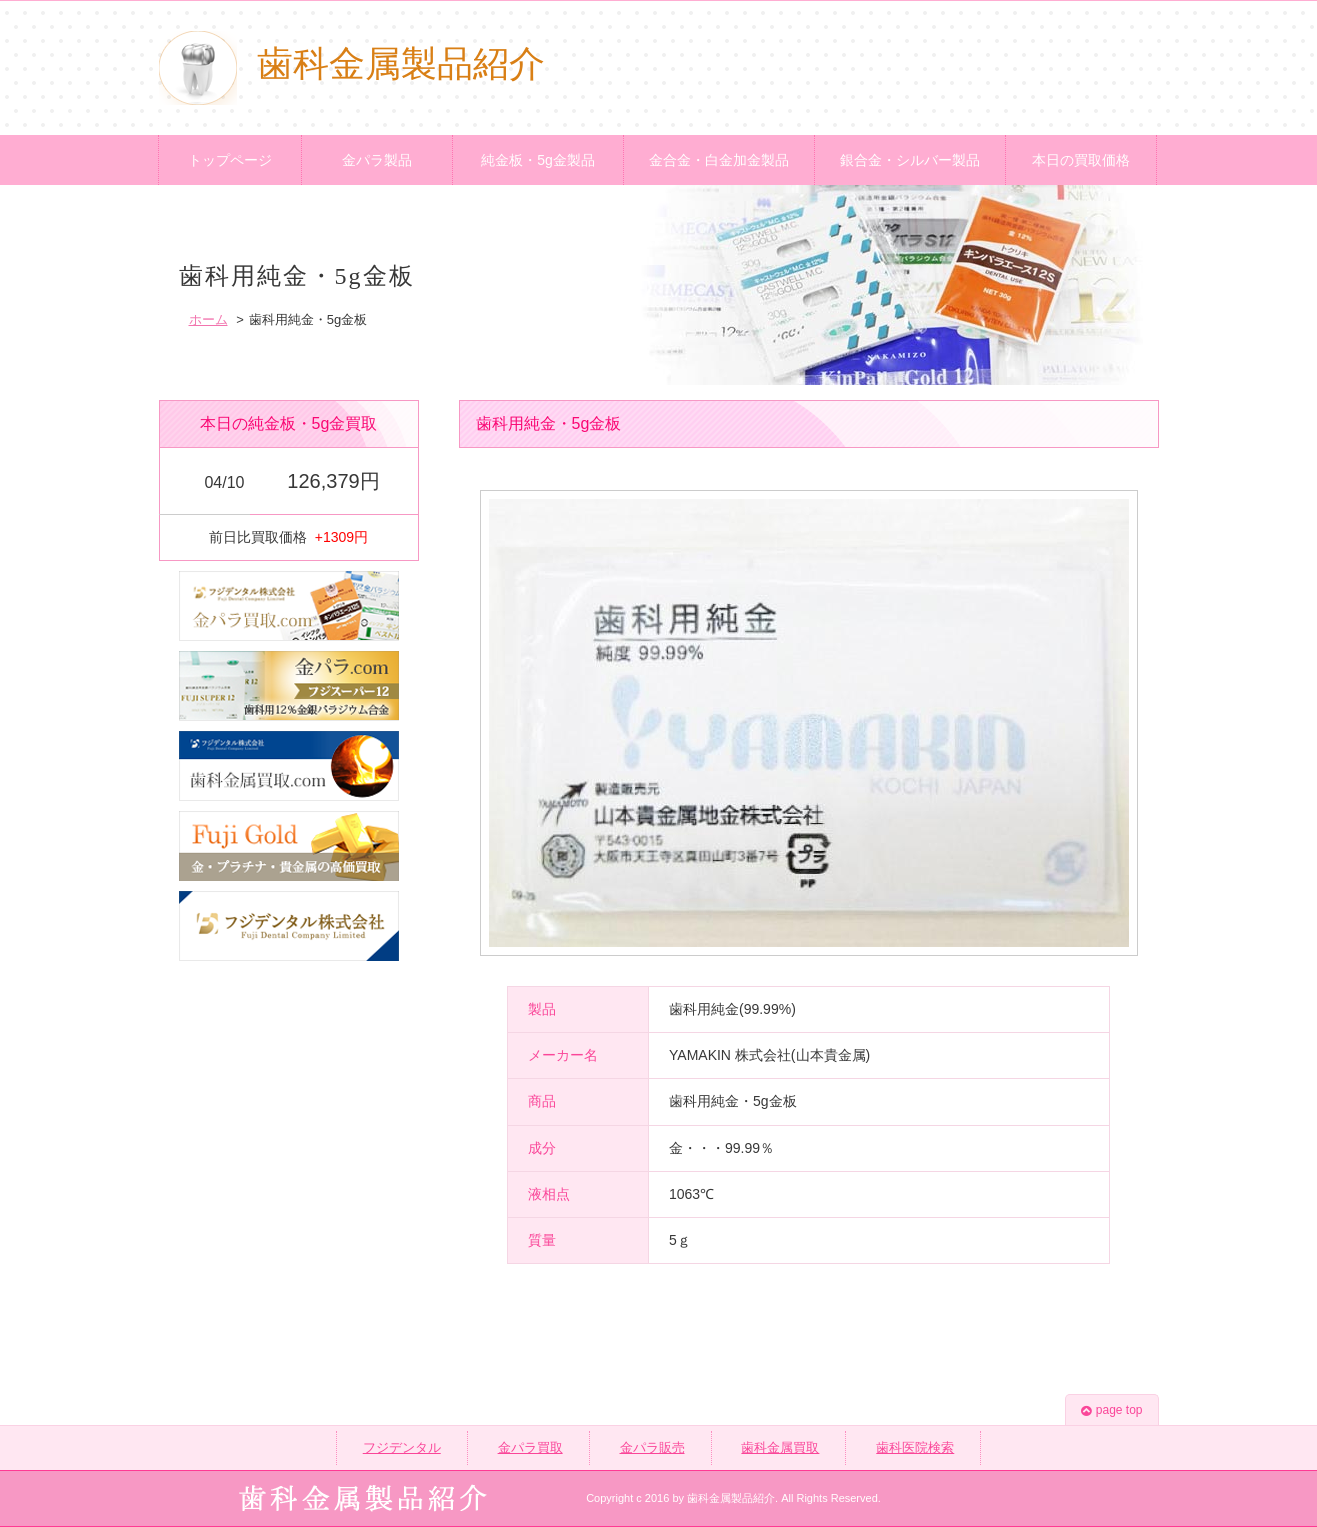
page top (1112, 1410)
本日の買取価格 (1081, 160)
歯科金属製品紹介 (352, 64)
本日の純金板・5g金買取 (289, 423)
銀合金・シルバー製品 (910, 160)
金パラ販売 (652, 1447)
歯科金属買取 (780, 1447)
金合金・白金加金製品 (719, 160)
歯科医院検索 (915, 1447)
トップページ (230, 160)
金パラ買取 (530, 1447)
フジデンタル (402, 1447)
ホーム (208, 319)
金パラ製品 (377, 160)
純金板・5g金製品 (538, 160)
